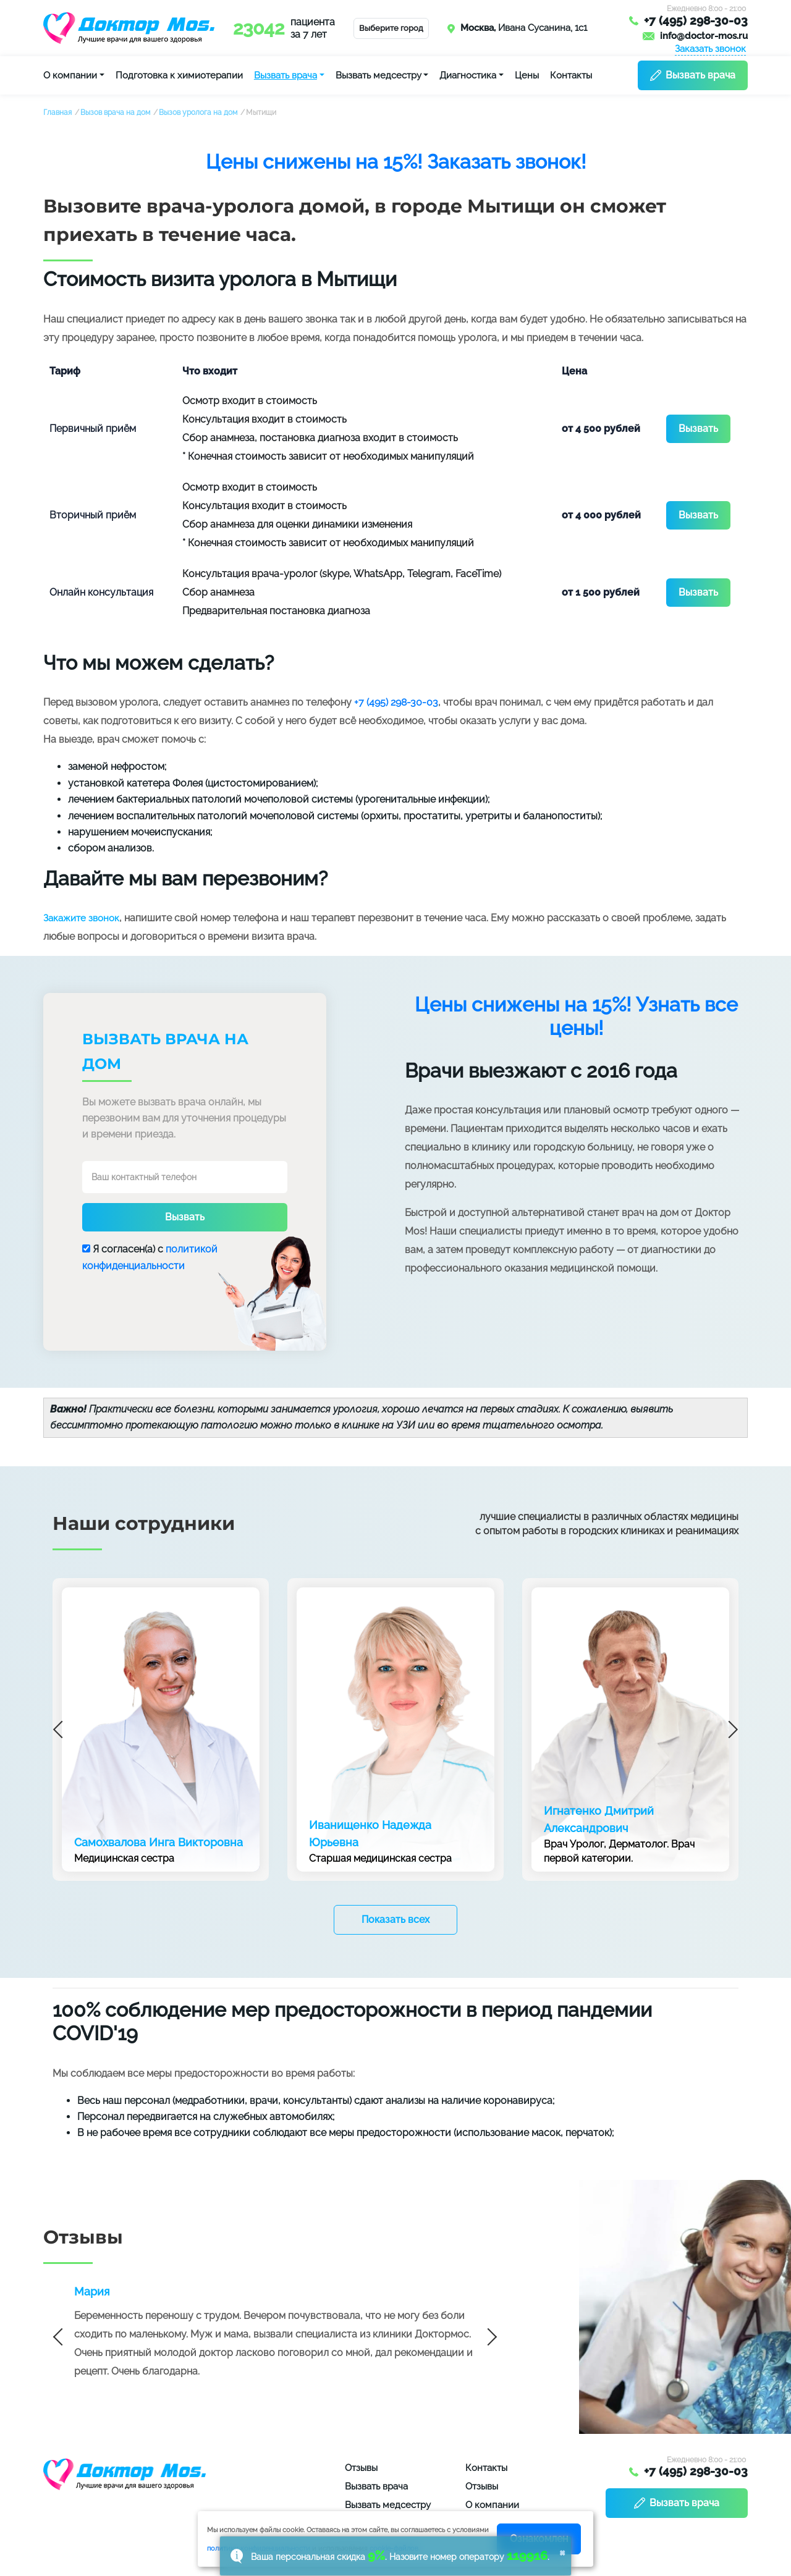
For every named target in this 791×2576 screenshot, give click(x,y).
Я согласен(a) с (150, 1257)
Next (729, 1729)
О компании (70, 75)
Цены (527, 75)
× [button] (562, 2551)
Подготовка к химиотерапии (179, 75)
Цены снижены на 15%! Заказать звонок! (396, 161)
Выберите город (391, 28)
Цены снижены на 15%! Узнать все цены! (576, 1016)
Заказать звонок (710, 48)
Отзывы (361, 2467)
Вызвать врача (285, 75)
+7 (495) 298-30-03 (696, 21)
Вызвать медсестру (378, 75)
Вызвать (698, 428)
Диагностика (467, 75)
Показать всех (395, 1919)
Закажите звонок (81, 918)
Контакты (571, 75)
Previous (61, 1729)
